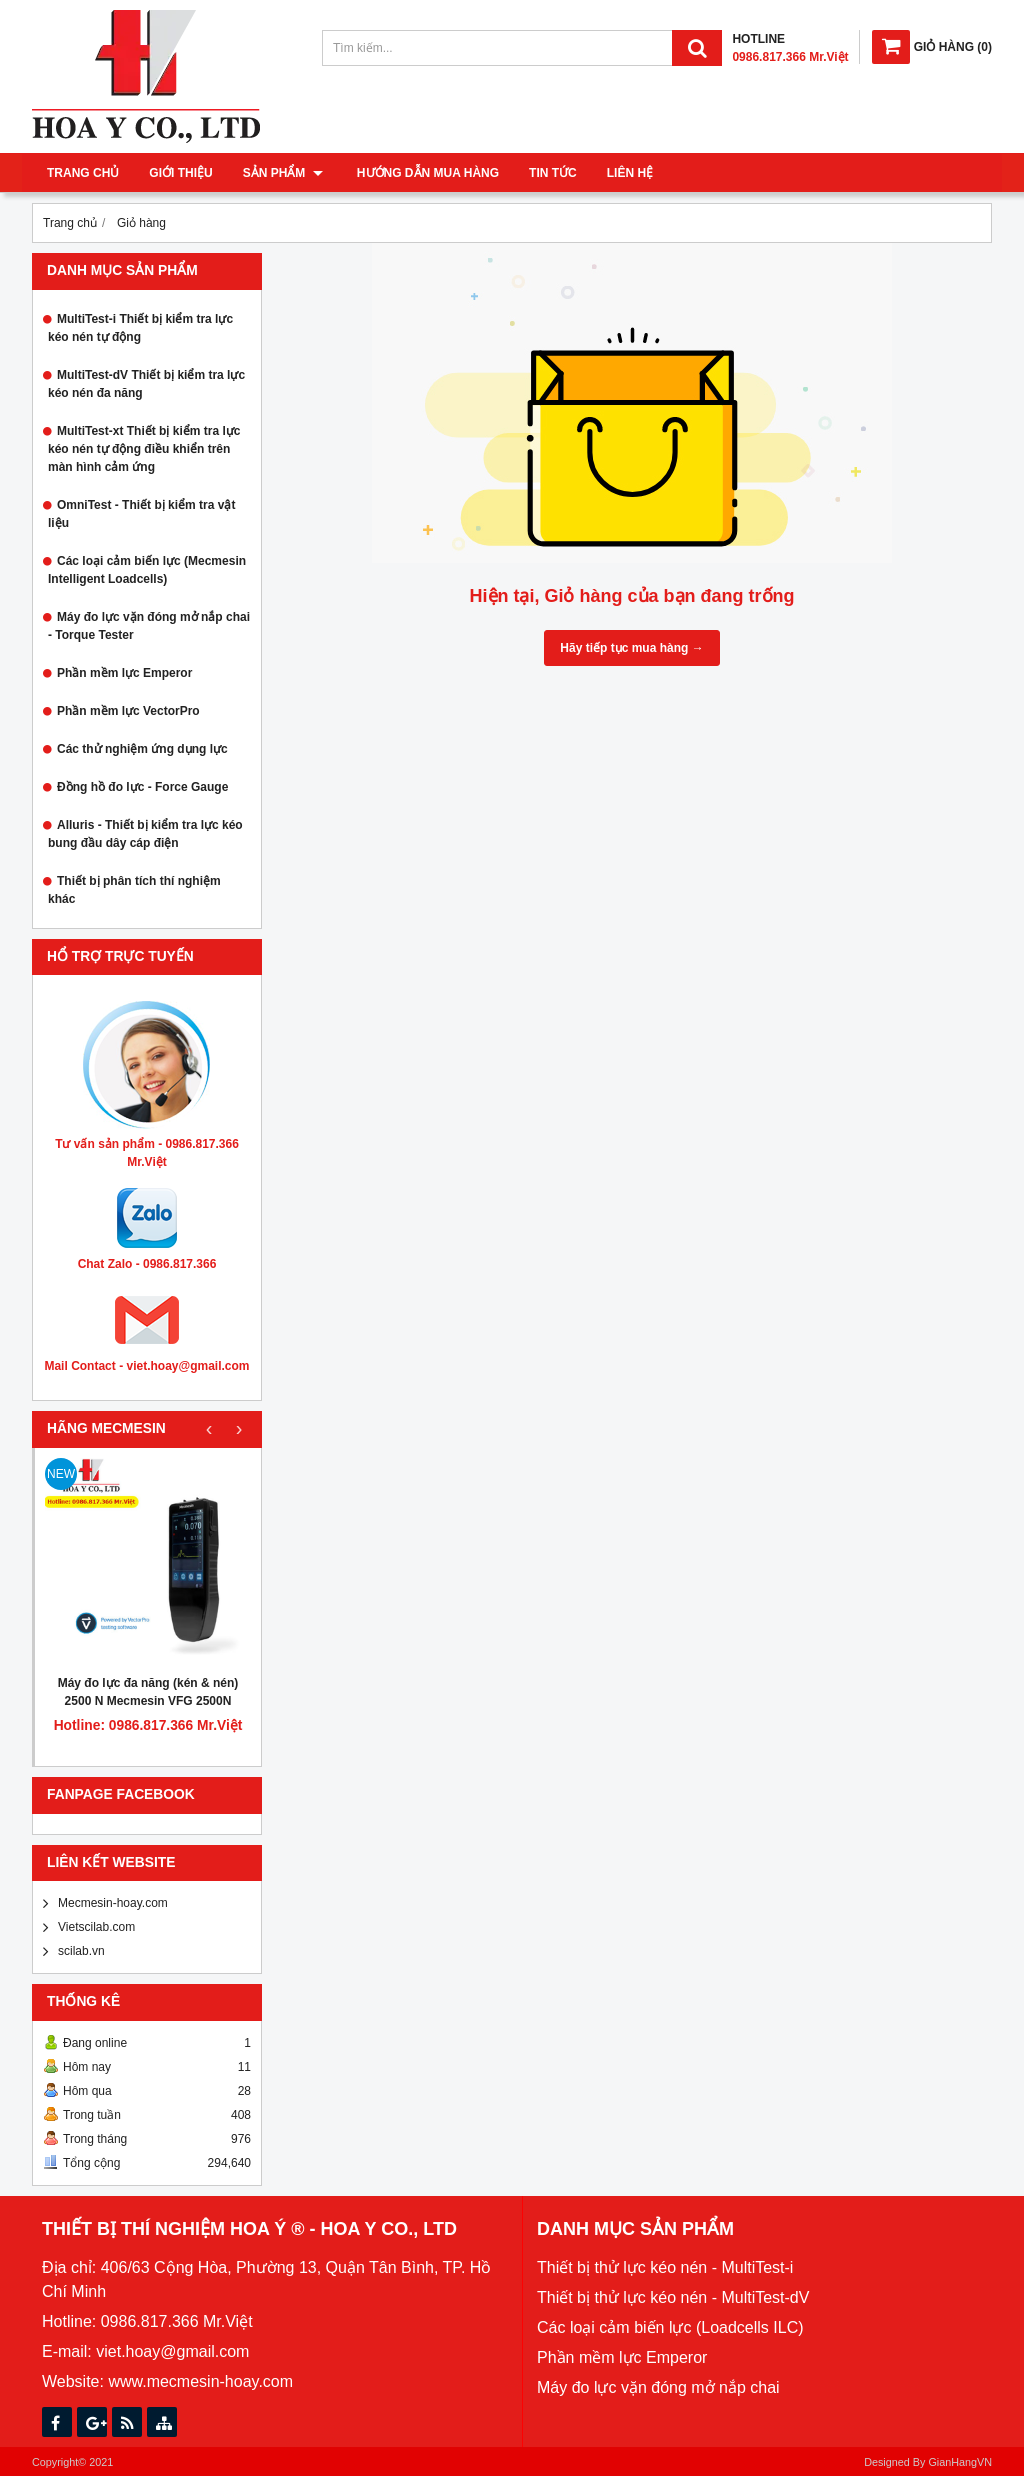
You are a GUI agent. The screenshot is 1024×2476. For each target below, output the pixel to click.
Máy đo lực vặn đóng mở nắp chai (658, 2387)
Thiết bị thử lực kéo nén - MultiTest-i (665, 2267)
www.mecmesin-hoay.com (200, 2381)
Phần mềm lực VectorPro (128, 711)
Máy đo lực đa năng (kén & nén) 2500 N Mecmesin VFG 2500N (148, 1692)
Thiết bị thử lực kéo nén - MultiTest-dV (673, 2297)
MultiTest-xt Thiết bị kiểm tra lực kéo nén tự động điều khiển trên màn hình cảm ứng (144, 449)
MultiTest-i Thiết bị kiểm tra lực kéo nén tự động (140, 328)
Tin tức (549, 173)
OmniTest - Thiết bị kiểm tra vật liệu (141, 514)
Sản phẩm (283, 173)
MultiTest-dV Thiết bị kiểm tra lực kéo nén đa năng (146, 384)
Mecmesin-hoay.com (113, 1903)
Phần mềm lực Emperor (124, 673)
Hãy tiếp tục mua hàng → (631, 648)
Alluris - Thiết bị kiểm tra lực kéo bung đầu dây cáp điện (145, 834)
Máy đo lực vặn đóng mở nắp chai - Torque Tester (149, 626)
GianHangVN (960, 2462)
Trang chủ (83, 173)
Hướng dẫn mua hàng (424, 173)
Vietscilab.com (96, 1927)
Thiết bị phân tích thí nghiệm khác (134, 890)
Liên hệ (626, 173)
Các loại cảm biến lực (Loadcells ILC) (670, 2327)
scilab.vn (81, 1951)
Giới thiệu (180, 173)
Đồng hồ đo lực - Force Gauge (142, 787)
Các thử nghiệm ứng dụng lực (142, 749)
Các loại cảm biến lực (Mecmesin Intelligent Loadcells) (147, 570)
